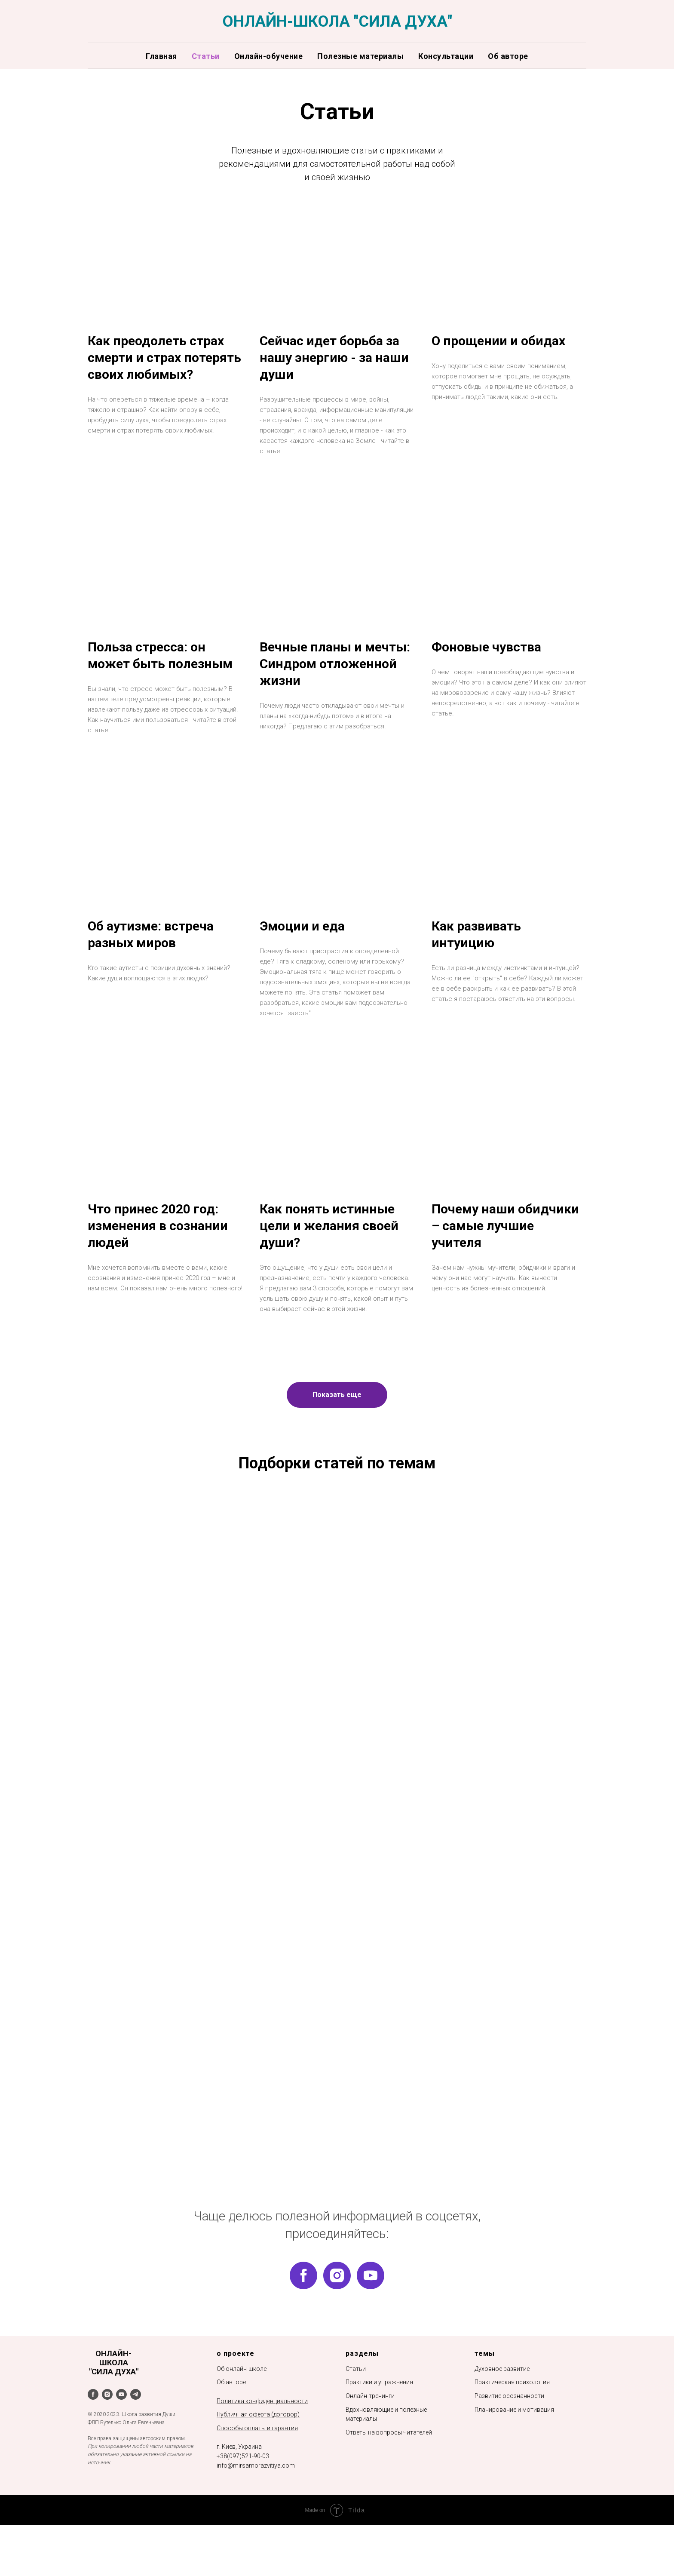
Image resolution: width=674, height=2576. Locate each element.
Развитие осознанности (509, 2429)
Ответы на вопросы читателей (389, 2465)
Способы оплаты (241, 2461)
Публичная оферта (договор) (258, 2448)
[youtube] (370, 2309)
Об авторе (508, 56)
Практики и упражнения (379, 2415)
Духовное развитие (502, 2402)
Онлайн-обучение (268, 56)
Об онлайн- (232, 2402)
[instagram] (337, 2309)
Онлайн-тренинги (370, 2429)
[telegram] (135, 2427)
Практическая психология (512, 2415)
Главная (161, 56)
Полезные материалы (360, 56)
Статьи (206, 56)
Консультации (445, 56)
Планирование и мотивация (514, 2443)
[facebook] (303, 2309)
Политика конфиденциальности (262, 2434)
